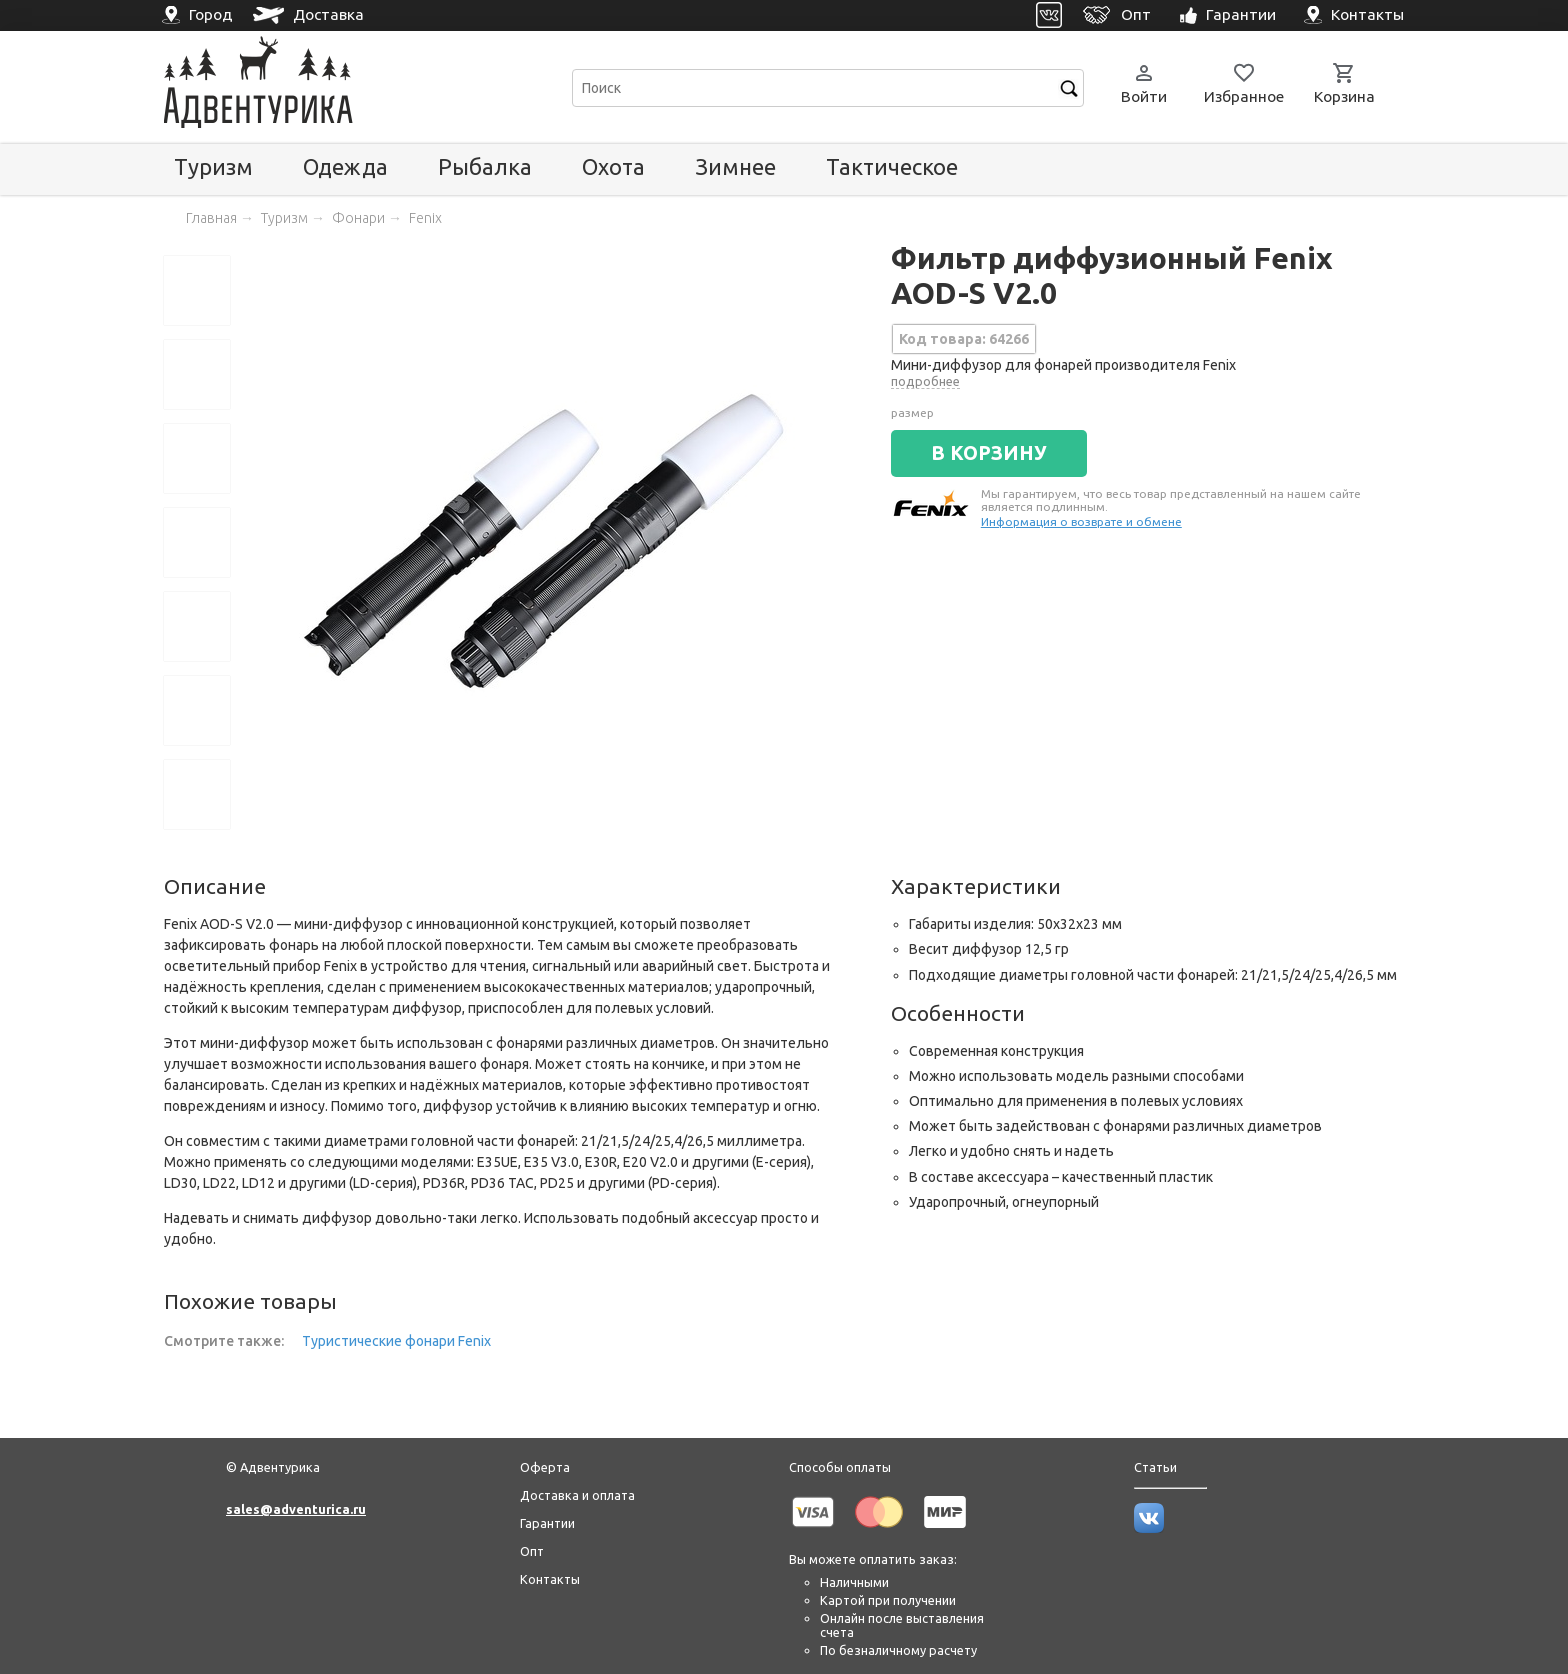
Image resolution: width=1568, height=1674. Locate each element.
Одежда (345, 166)
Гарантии (547, 1523)
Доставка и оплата (577, 1495)
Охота (613, 166)
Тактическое (892, 166)
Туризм (213, 166)
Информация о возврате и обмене (1081, 521)
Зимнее (735, 166)
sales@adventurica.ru (296, 1509)
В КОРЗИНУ (989, 453)
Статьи (1155, 1467)
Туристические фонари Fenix (396, 1341)
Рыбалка (485, 166)
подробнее (925, 381)
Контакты (550, 1579)
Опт (532, 1551)
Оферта (545, 1467)
